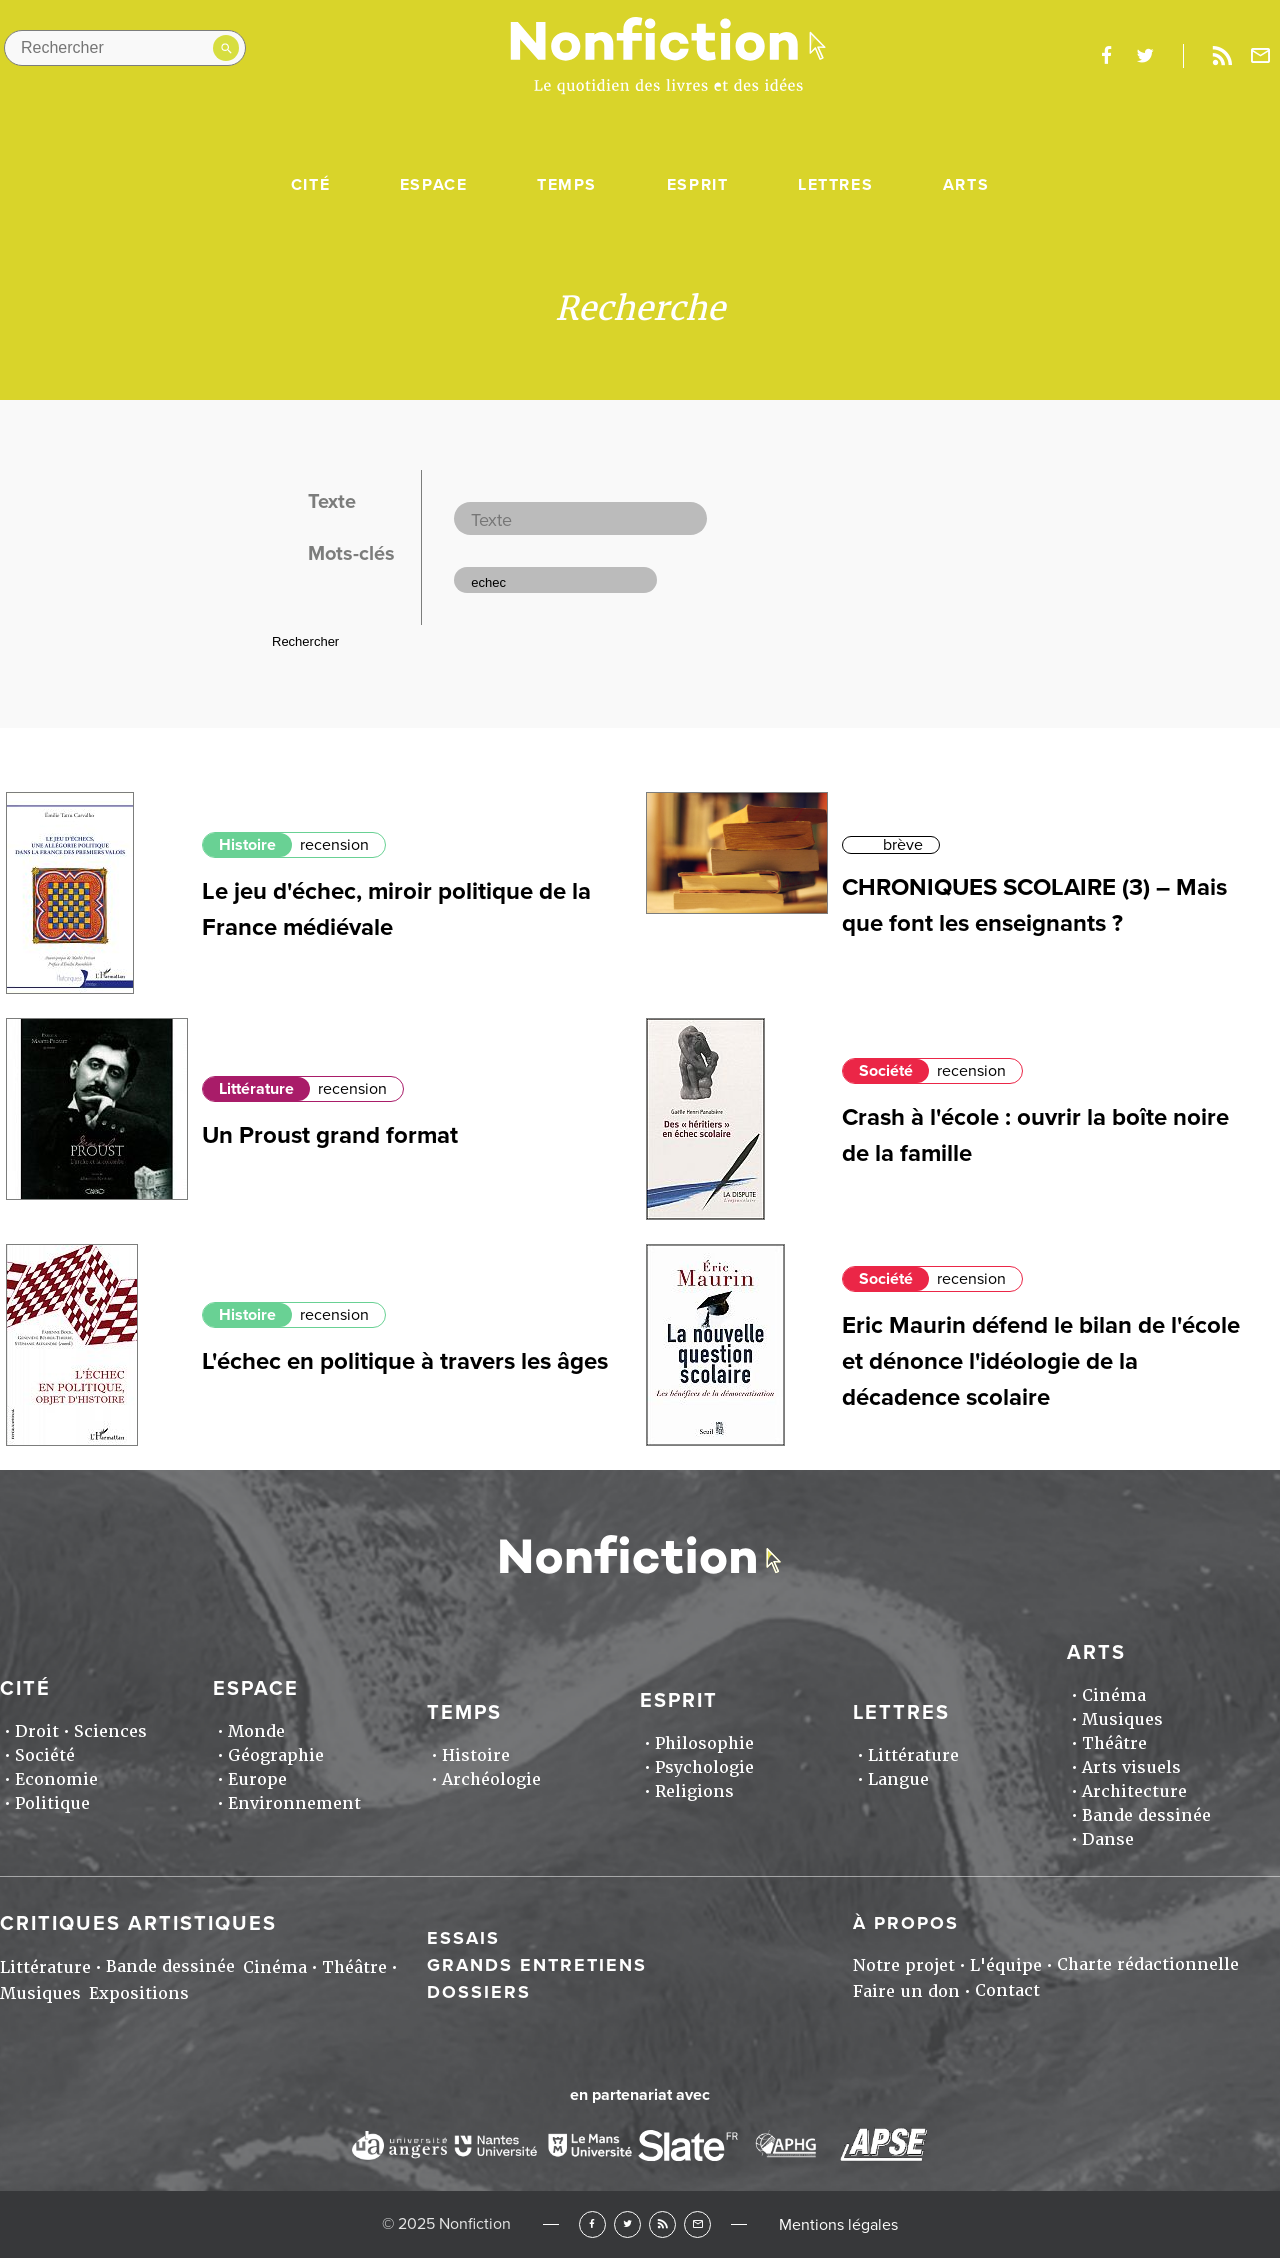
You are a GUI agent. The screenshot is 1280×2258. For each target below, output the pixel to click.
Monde (256, 1731)
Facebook (592, 2224)
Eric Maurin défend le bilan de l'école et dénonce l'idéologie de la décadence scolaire (1041, 1361)
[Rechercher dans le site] (125, 48)
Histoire (247, 845)
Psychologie (704, 1767)
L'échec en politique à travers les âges (405, 1361)
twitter (1145, 56)
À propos (906, 1923)
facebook (1106, 56)
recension (334, 845)
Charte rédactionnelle (1148, 1964)
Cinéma (1114, 1695)
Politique (52, 1803)
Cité (310, 185)
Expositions (139, 1993)
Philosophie (704, 1743)
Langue (898, 1779)
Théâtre (1114, 1743)
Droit (37, 1731)
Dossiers (479, 1992)
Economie (56, 1779)
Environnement (294, 1803)
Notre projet (904, 1965)
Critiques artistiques (138, 1924)
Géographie (276, 1755)
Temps (567, 185)
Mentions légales (838, 2225)
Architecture (1134, 1791)
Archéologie (491, 1779)
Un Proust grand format (330, 1135)
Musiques (1122, 1719)
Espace (434, 185)
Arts (966, 185)
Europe (257, 1779)
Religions (694, 1791)
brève (903, 845)
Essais (463, 1938)
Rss (1222, 56)
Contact (1007, 1990)
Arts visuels (1131, 1767)
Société (886, 1071)
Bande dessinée (1146, 1815)
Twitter (627, 2224)
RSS (662, 2224)
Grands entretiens (537, 1965)
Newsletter (1261, 56)
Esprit (698, 185)
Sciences (110, 1731)
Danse (1108, 1839)
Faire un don (906, 1991)
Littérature (256, 1089)
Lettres (835, 185)
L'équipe (1006, 1965)
